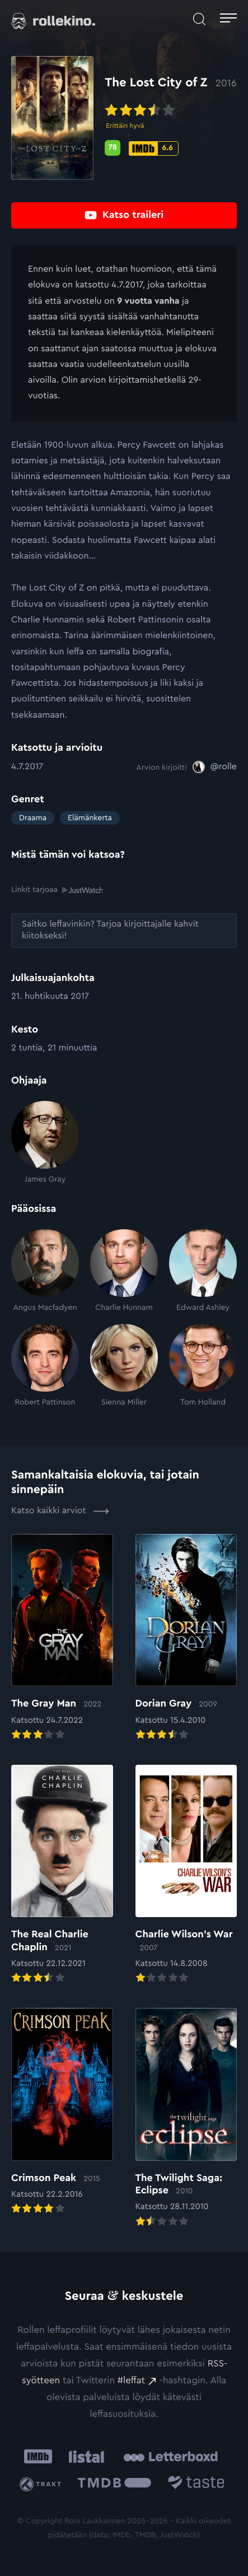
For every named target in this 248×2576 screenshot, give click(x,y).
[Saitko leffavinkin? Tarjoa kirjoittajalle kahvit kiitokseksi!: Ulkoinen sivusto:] (124, 930)
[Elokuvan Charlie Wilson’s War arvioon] (186, 1875)
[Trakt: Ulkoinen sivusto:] (42, 2484)
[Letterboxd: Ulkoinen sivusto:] (170, 2456)
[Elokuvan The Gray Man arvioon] (62, 1638)
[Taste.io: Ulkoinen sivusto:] (196, 2484)
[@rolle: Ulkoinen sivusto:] (215, 767)
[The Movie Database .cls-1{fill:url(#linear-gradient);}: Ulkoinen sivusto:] (114, 2484)
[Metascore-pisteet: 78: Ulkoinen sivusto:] (112, 148)
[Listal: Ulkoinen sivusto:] (84, 2456)
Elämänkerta (90, 818)
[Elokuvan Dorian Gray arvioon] (186, 1638)
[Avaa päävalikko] (228, 19)
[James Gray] (45, 1142)
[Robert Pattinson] (45, 1365)
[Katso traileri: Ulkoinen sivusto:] (124, 215)
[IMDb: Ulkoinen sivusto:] (38, 2456)
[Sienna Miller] (124, 1365)
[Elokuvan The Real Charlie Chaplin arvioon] (62, 1875)
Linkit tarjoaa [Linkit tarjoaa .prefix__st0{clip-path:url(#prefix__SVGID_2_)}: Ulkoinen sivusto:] (56, 890)
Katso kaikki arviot (60, 1510)
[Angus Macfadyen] (45, 1271)
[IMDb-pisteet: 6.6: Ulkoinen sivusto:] (154, 148)
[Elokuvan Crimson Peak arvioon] (62, 2112)
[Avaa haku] (199, 19)
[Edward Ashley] (203, 1271)
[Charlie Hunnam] (124, 1271)
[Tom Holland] (203, 1365)
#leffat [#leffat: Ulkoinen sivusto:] (131, 2381)
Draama (32, 818)
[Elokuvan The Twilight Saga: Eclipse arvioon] (186, 2118)
